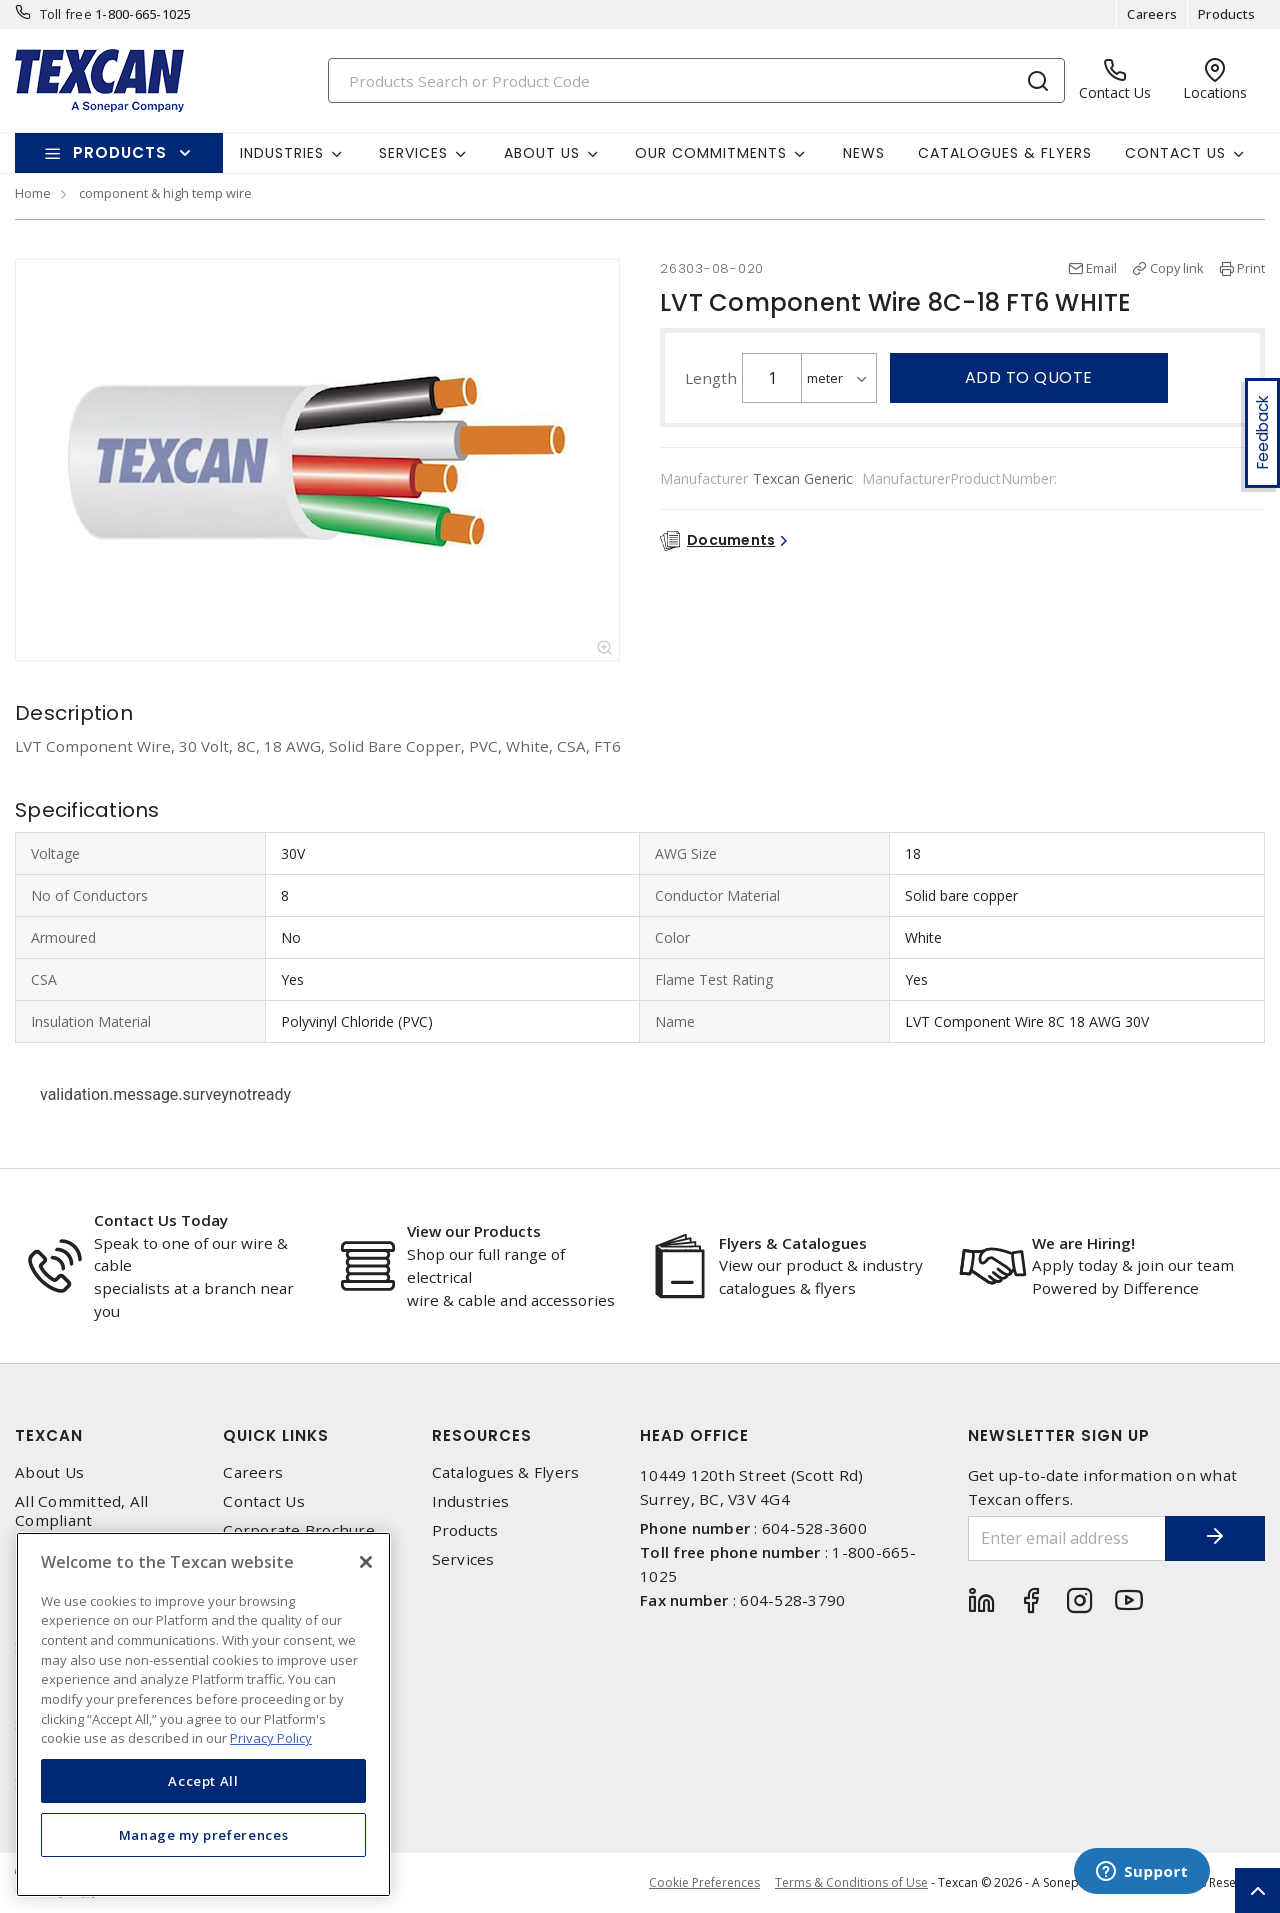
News (864, 153)
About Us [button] (542, 153)
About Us (49, 1472)
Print (1251, 268)
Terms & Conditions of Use (851, 1882)
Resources (482, 1435)
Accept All (203, 1781)
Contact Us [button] (1175, 153)
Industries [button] (282, 153)
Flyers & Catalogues (793, 1243)
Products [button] (120, 152)
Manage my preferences (204, 1835)
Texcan (49, 1435)
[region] (203, 1714)
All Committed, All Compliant (82, 1511)
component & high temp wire (165, 193)
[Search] (697, 80)
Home (33, 193)
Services (463, 1559)
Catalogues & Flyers (1005, 153)
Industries (471, 1501)
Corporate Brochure (299, 1530)
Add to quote (1029, 377)
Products (1226, 14)
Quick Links (276, 1435)
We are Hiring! (1083, 1243)
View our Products (474, 1231)
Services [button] (413, 153)
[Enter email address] (1067, 1538)
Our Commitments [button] (711, 153)
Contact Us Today (161, 1220)
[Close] (366, 1562)
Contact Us (264, 1501)
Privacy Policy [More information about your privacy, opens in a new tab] (271, 1738)
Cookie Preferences (704, 1883)
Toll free (66, 14)
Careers (1152, 14)
